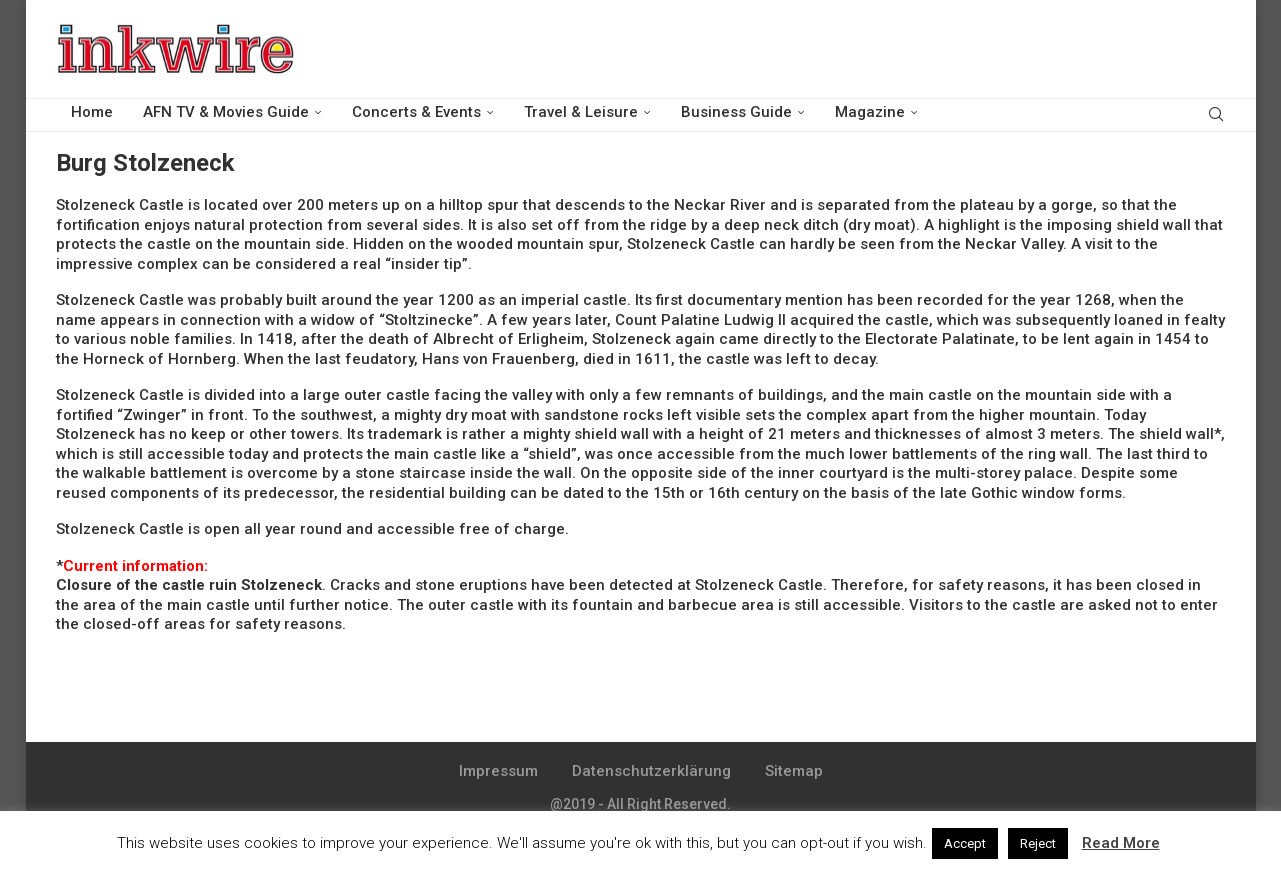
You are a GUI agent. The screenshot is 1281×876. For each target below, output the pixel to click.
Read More (1121, 843)
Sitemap (794, 771)
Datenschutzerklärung (651, 771)
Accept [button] (965, 843)
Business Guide (736, 112)
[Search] (1216, 113)
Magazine (870, 112)
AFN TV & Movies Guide (226, 112)
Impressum (498, 771)
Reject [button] (1038, 843)
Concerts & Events (416, 112)
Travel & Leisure (581, 112)
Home (92, 112)
